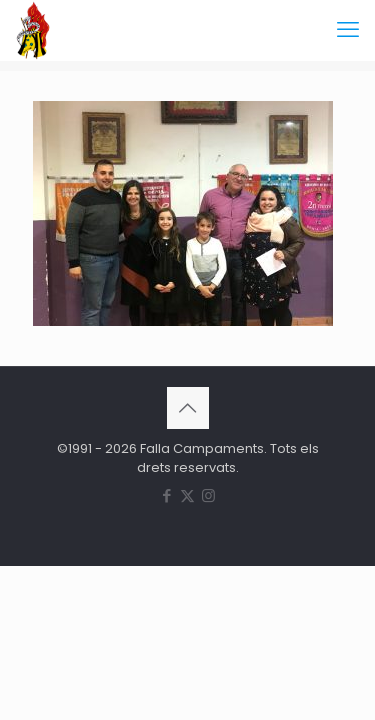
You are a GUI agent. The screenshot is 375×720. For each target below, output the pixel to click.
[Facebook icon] (166, 495)
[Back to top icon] (188, 408)
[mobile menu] (348, 30)
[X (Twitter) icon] (187, 495)
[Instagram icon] (208, 495)
